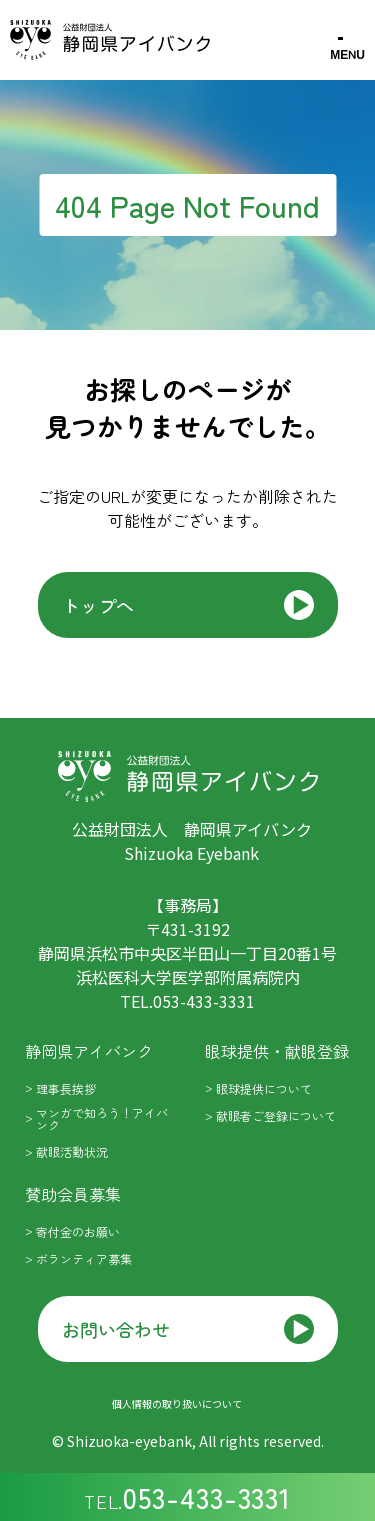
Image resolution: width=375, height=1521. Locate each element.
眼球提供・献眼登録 (277, 1051)
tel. (187, 1497)
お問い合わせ (116, 1329)
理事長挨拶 (66, 1088)
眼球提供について (264, 1088)
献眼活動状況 (72, 1151)
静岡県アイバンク (89, 1051)
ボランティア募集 (84, 1258)
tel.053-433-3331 (187, 1001)
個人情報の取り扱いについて (177, 1403)
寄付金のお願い (78, 1231)
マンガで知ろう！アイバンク (102, 1118)
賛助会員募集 (73, 1194)
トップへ (98, 605)
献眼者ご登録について (276, 1115)
